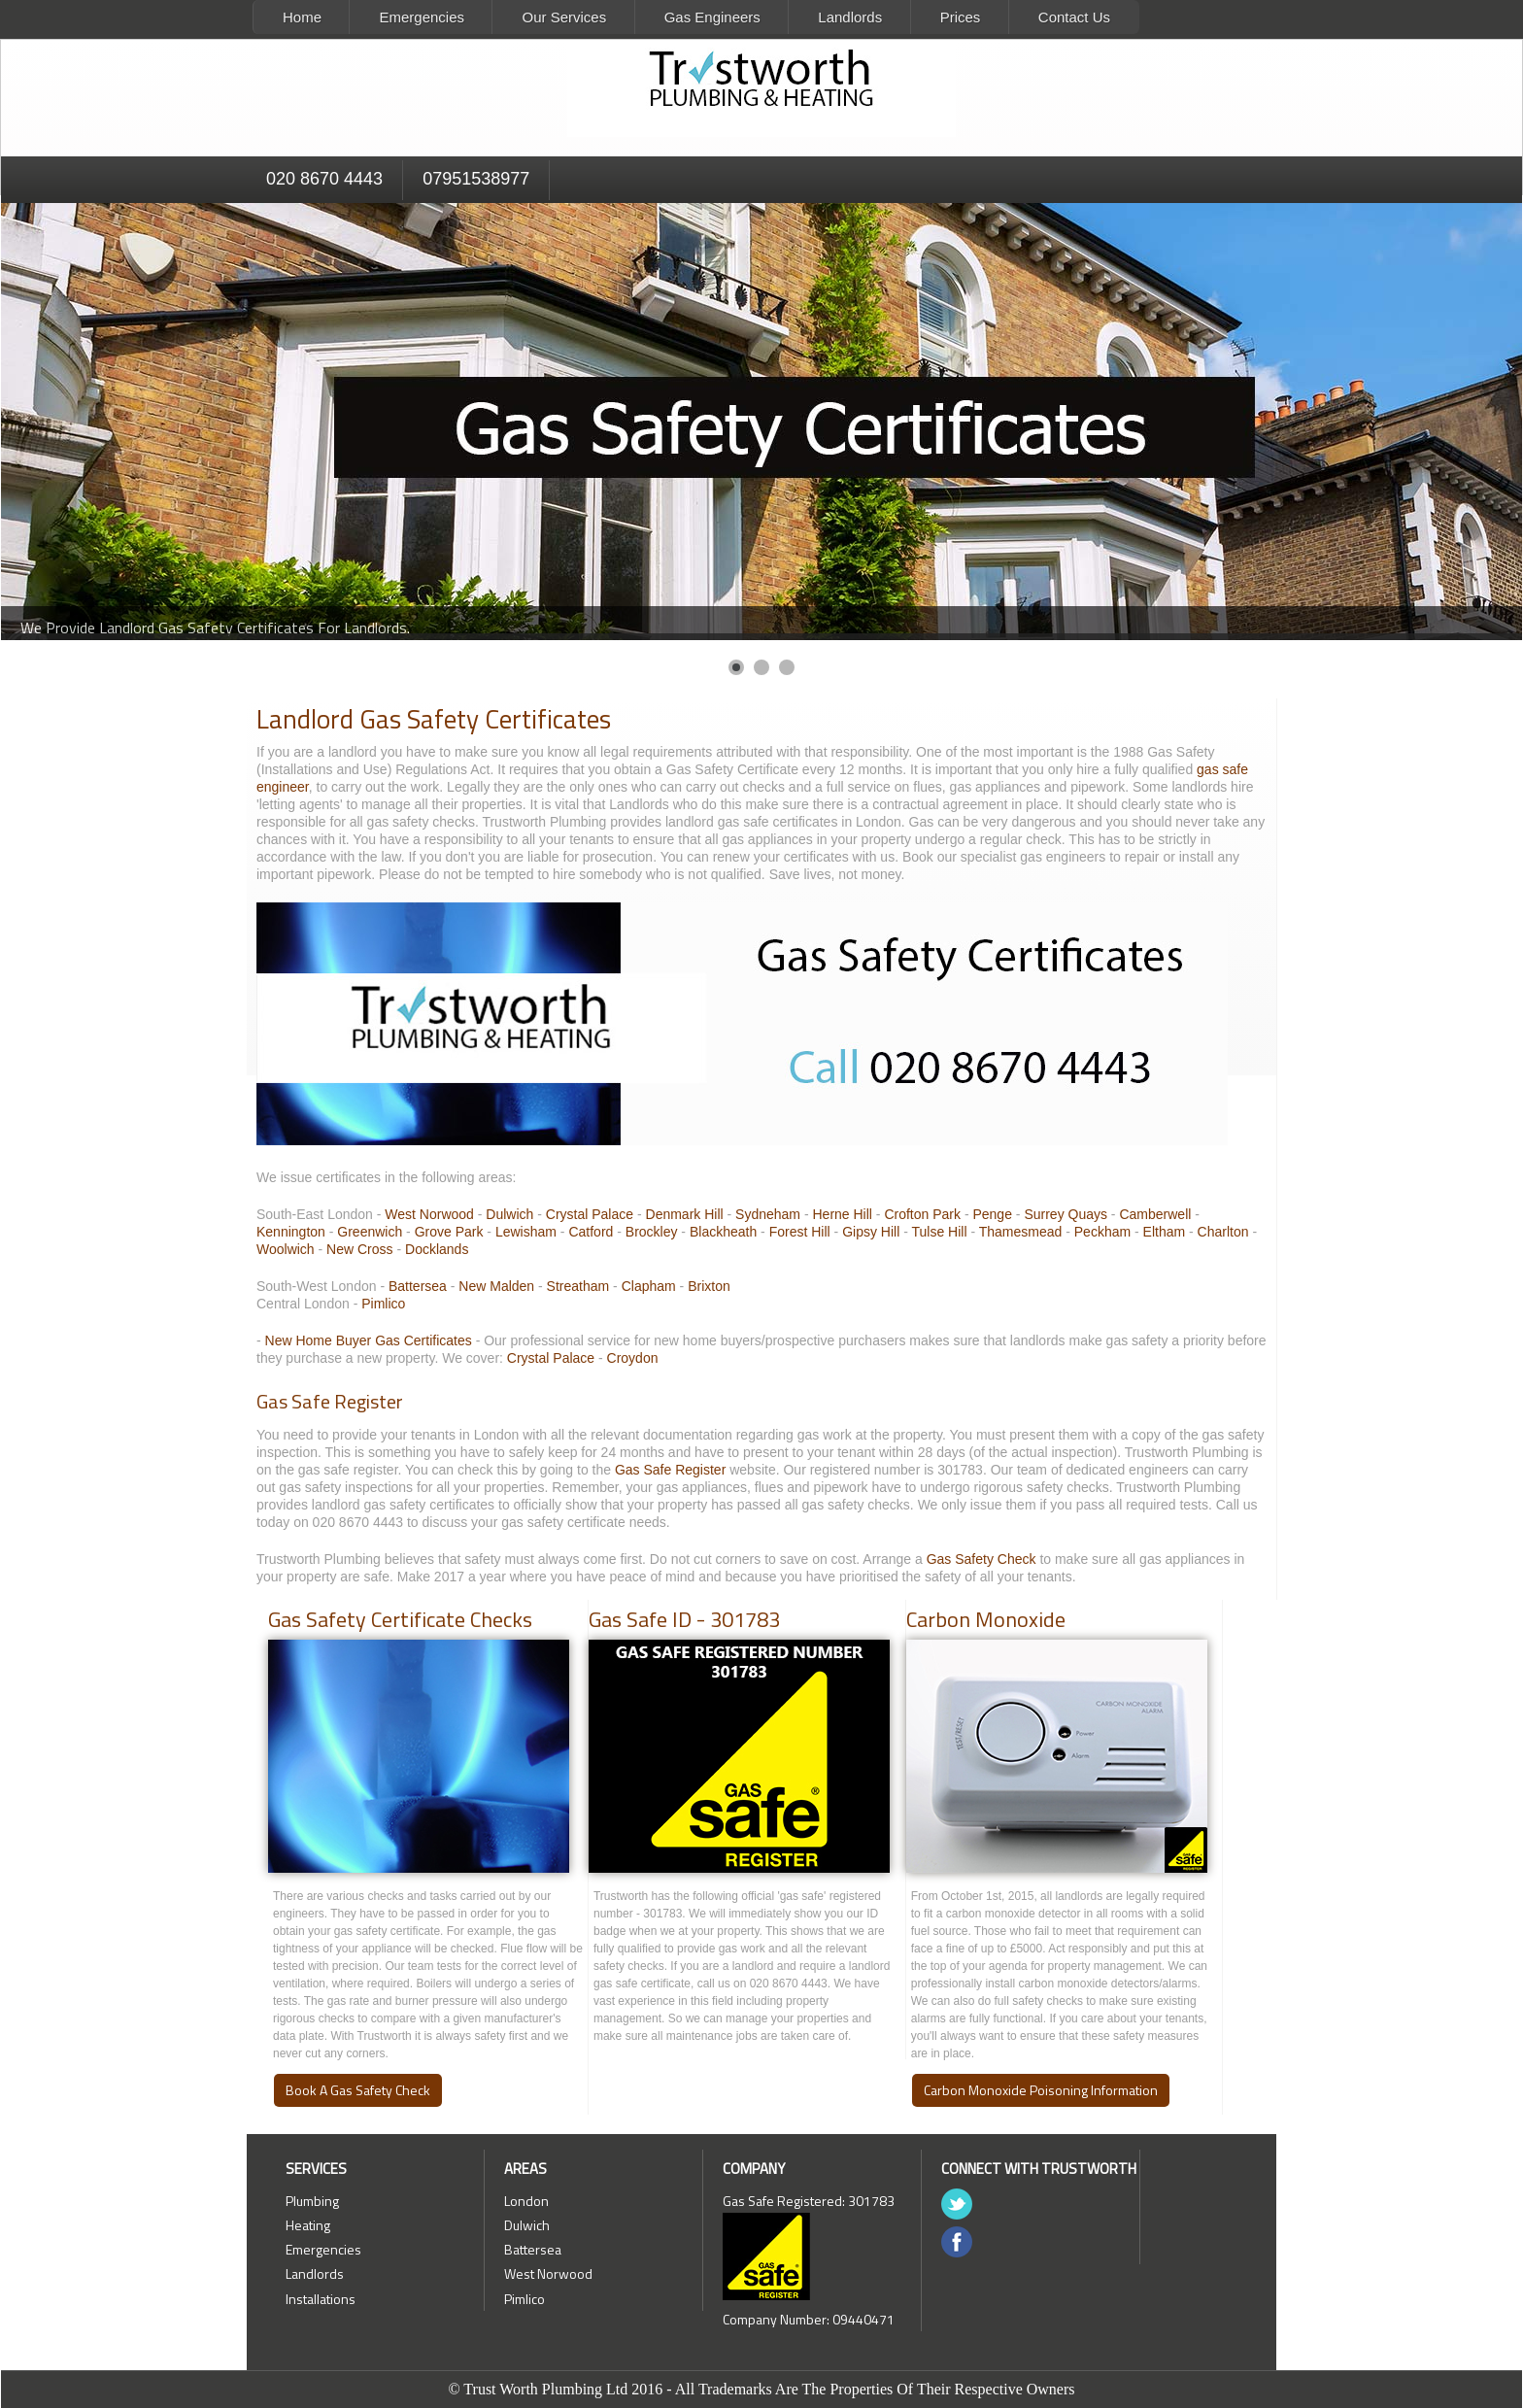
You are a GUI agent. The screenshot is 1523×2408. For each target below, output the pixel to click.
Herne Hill (841, 1214)
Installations (320, 2299)
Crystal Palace (589, 1214)
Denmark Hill (685, 1214)
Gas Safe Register (670, 1469)
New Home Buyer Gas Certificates (368, 1340)
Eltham (1164, 1231)
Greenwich (369, 1231)
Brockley (652, 1231)
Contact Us (1074, 17)
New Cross (359, 1249)
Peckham (1102, 1231)
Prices (960, 17)
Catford (590, 1231)
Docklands (436, 1249)
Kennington (290, 1231)
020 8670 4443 (324, 178)
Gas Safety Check (981, 1559)
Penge (991, 1214)
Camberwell (1155, 1214)
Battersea (418, 1286)
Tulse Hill (938, 1231)
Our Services (564, 17)
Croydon (633, 1358)
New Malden (496, 1286)
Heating (308, 2225)
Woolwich (285, 1249)
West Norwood (429, 1214)
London (526, 2200)
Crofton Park (922, 1214)
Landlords (850, 17)
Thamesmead (1021, 1231)
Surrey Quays (1065, 1214)
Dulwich (509, 1214)
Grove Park (449, 1231)
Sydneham (767, 1214)
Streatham (578, 1286)
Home (302, 17)
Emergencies (421, 17)
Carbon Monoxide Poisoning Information (1041, 2090)
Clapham (649, 1286)
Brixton (709, 1286)
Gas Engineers (712, 17)
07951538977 (476, 178)
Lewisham (526, 1231)
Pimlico (383, 1303)
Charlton (1223, 1231)
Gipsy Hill (870, 1231)
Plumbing (312, 2200)
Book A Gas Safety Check (358, 2090)
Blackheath (723, 1231)
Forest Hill (799, 1231)
